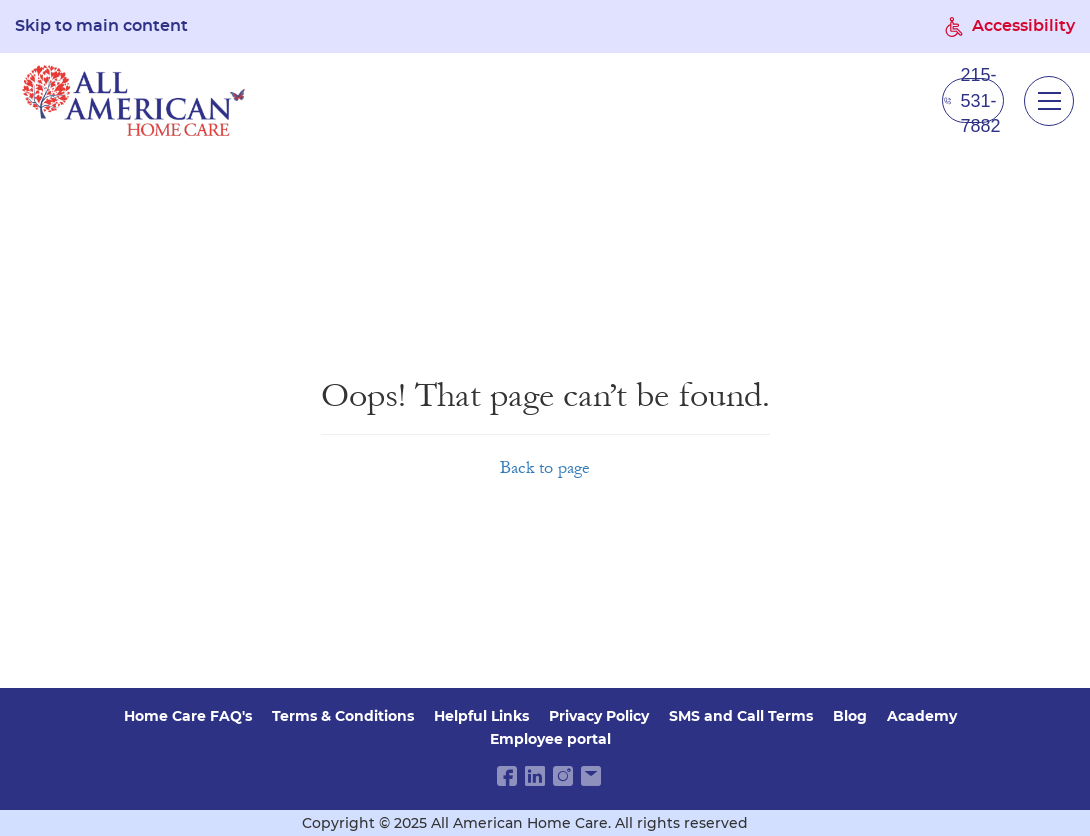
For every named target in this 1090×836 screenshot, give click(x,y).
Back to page (545, 467)
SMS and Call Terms (741, 716)
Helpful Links (481, 716)
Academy (922, 716)
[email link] (591, 776)
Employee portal (550, 739)
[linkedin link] (535, 776)
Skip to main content (101, 26)
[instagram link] (563, 776)
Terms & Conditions (343, 716)
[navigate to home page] (134, 100)
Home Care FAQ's (188, 716)
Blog (850, 716)
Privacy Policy (599, 716)
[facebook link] (507, 776)
